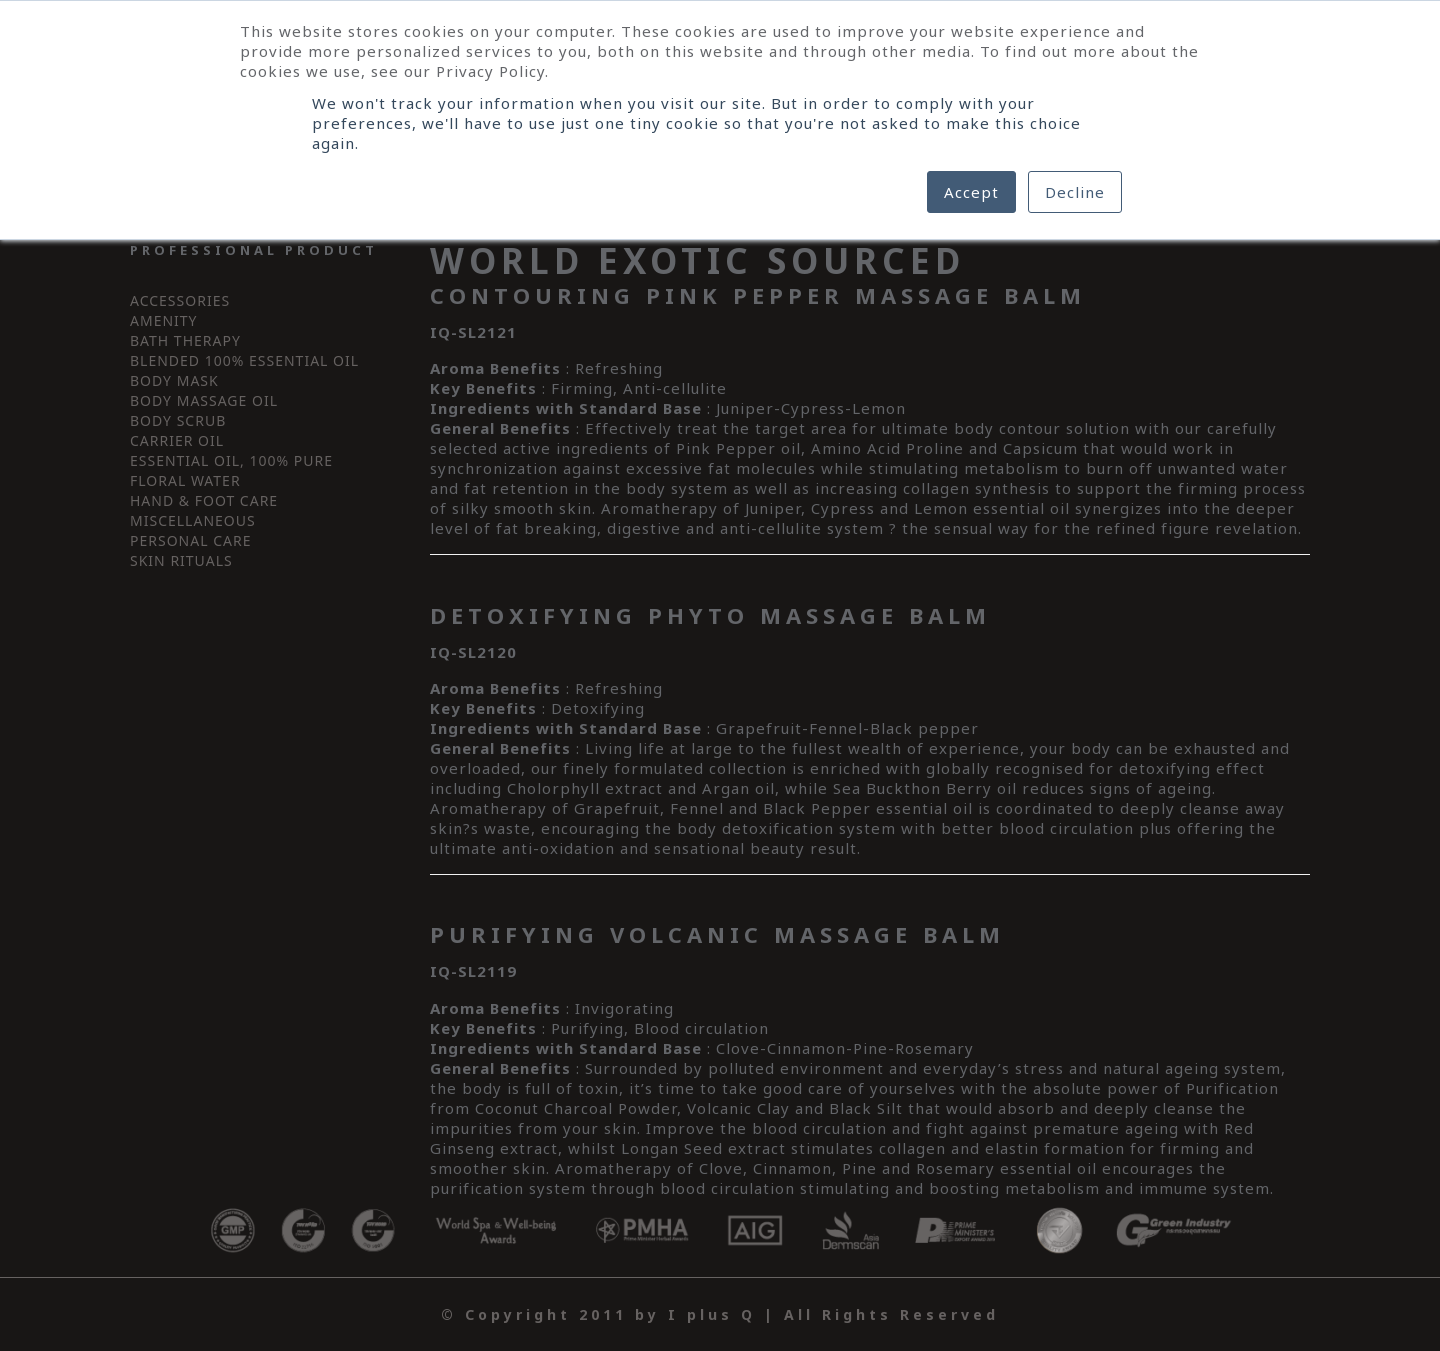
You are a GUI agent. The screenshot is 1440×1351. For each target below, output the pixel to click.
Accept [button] (971, 192)
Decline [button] (1075, 192)
